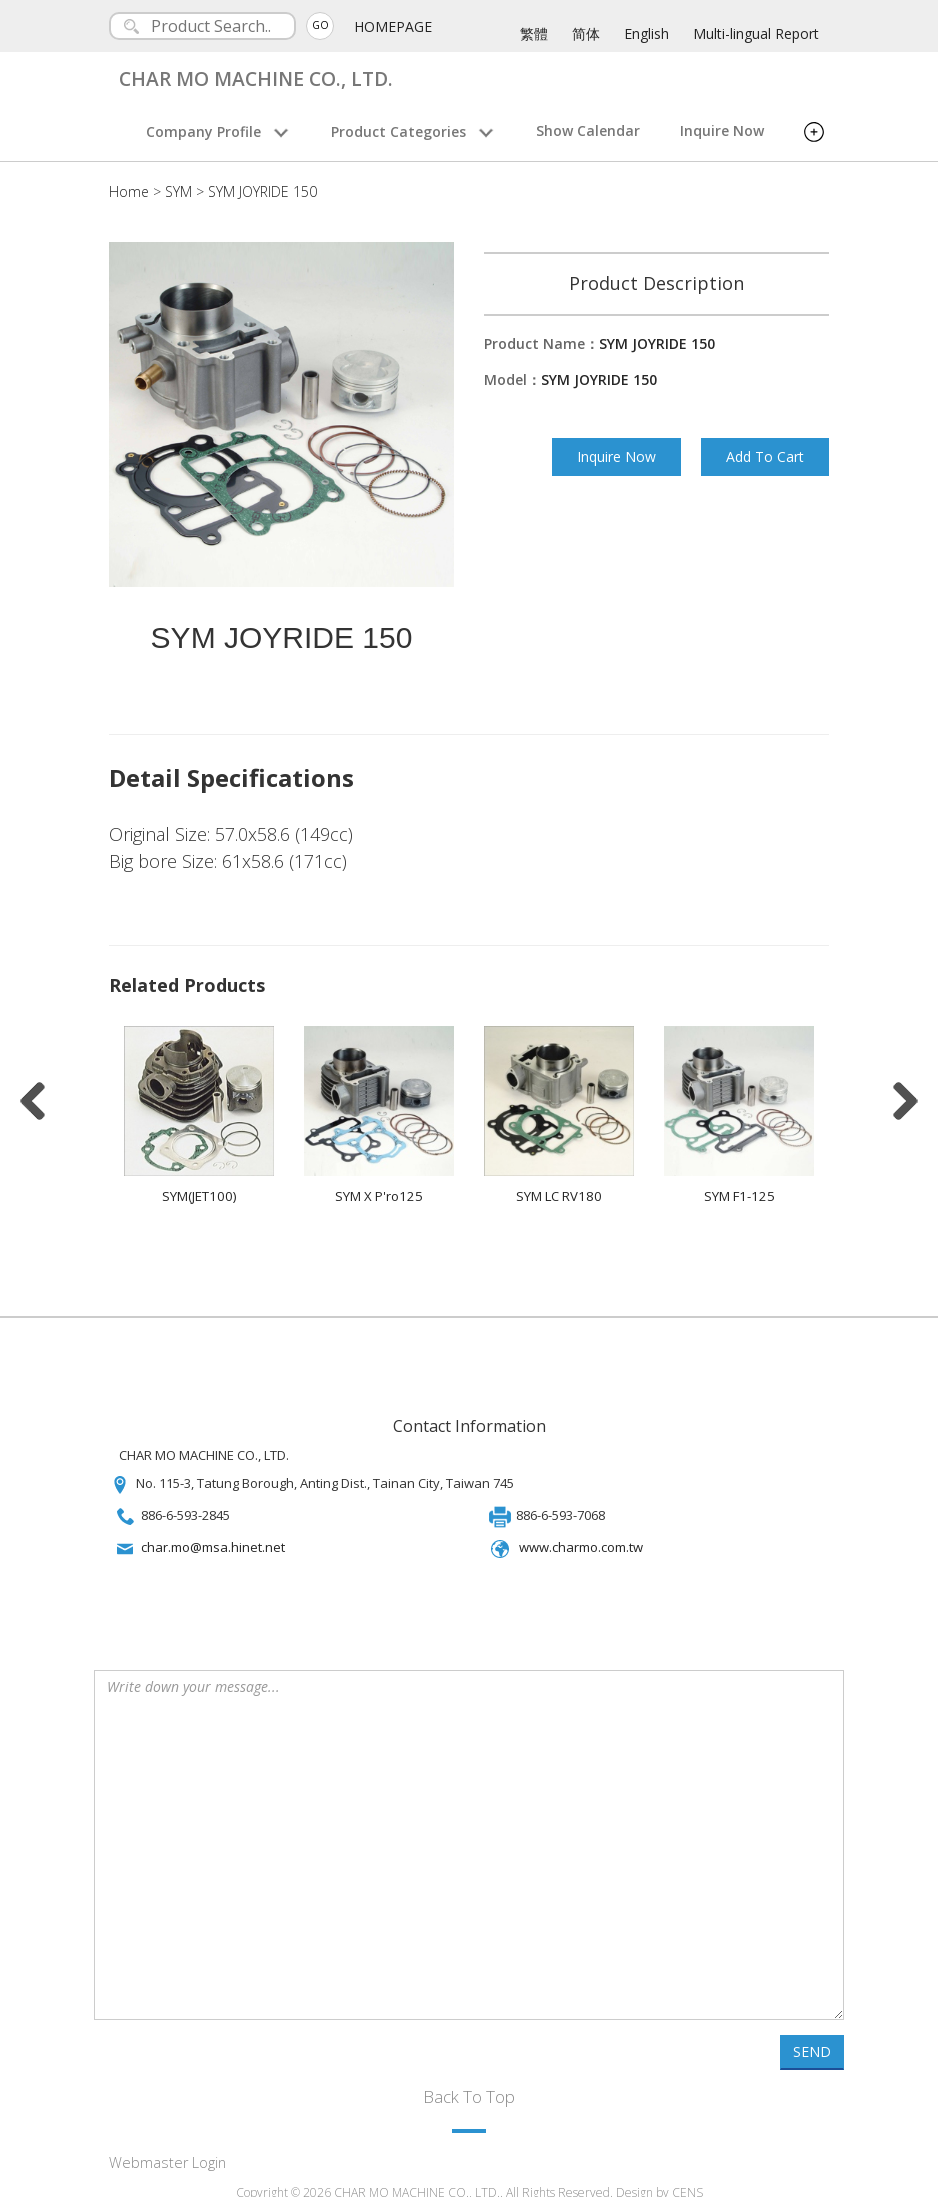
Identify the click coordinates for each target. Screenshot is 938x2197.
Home (129, 191)
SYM (178, 191)
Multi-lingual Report (756, 33)
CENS (687, 2178)
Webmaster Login (167, 2148)
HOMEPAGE (396, 26)
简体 (586, 33)
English (646, 33)
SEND (812, 2037)
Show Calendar (588, 130)
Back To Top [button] (469, 2082)
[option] (199, 1107)
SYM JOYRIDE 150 (262, 191)
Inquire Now (722, 130)
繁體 (534, 33)
